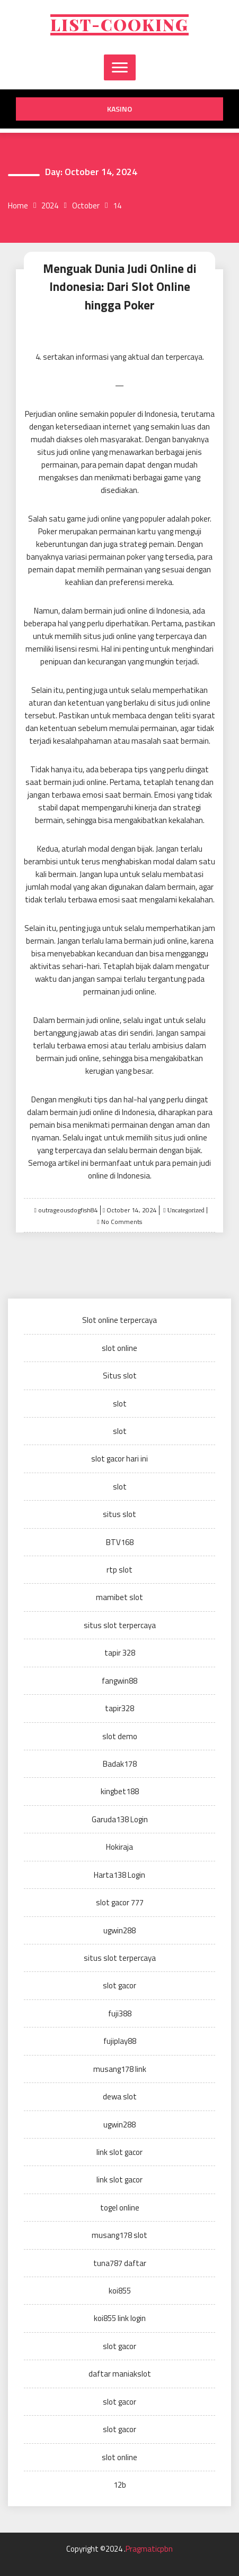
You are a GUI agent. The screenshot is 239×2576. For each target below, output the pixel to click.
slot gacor (119, 1985)
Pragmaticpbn (149, 2549)
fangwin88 (119, 1681)
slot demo (119, 1736)
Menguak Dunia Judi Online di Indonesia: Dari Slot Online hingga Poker (120, 286)
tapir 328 (119, 1653)
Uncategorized (185, 1210)
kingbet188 (120, 1791)
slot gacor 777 (120, 1902)
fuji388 (119, 2013)
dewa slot (120, 2096)
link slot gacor (119, 2152)
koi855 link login (120, 2318)
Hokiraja (119, 1847)
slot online (119, 1348)
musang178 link (119, 2069)
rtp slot (119, 1570)
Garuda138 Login (120, 1819)
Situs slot (120, 1375)
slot (120, 1403)
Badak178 (120, 1764)
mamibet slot (119, 1597)
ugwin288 (119, 1930)
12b (119, 2485)
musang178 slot (119, 2235)
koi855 (120, 2291)
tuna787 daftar (119, 2263)
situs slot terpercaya (120, 1625)
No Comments (121, 1222)
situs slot (119, 1514)
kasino (119, 108)
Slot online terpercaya (119, 1320)
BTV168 (120, 1542)
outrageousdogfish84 (68, 1210)
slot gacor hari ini (119, 1459)
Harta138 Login (119, 1875)
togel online (119, 2208)
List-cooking (119, 24)
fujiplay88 (119, 2041)
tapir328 (119, 1708)
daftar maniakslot (119, 2374)
